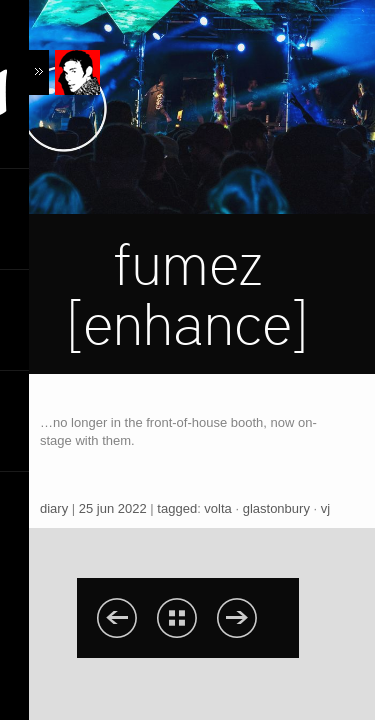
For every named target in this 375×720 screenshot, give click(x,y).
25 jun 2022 (113, 508)
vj (325, 508)
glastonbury (276, 508)
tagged (177, 508)
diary (54, 508)
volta (217, 508)
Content (64, 72)
